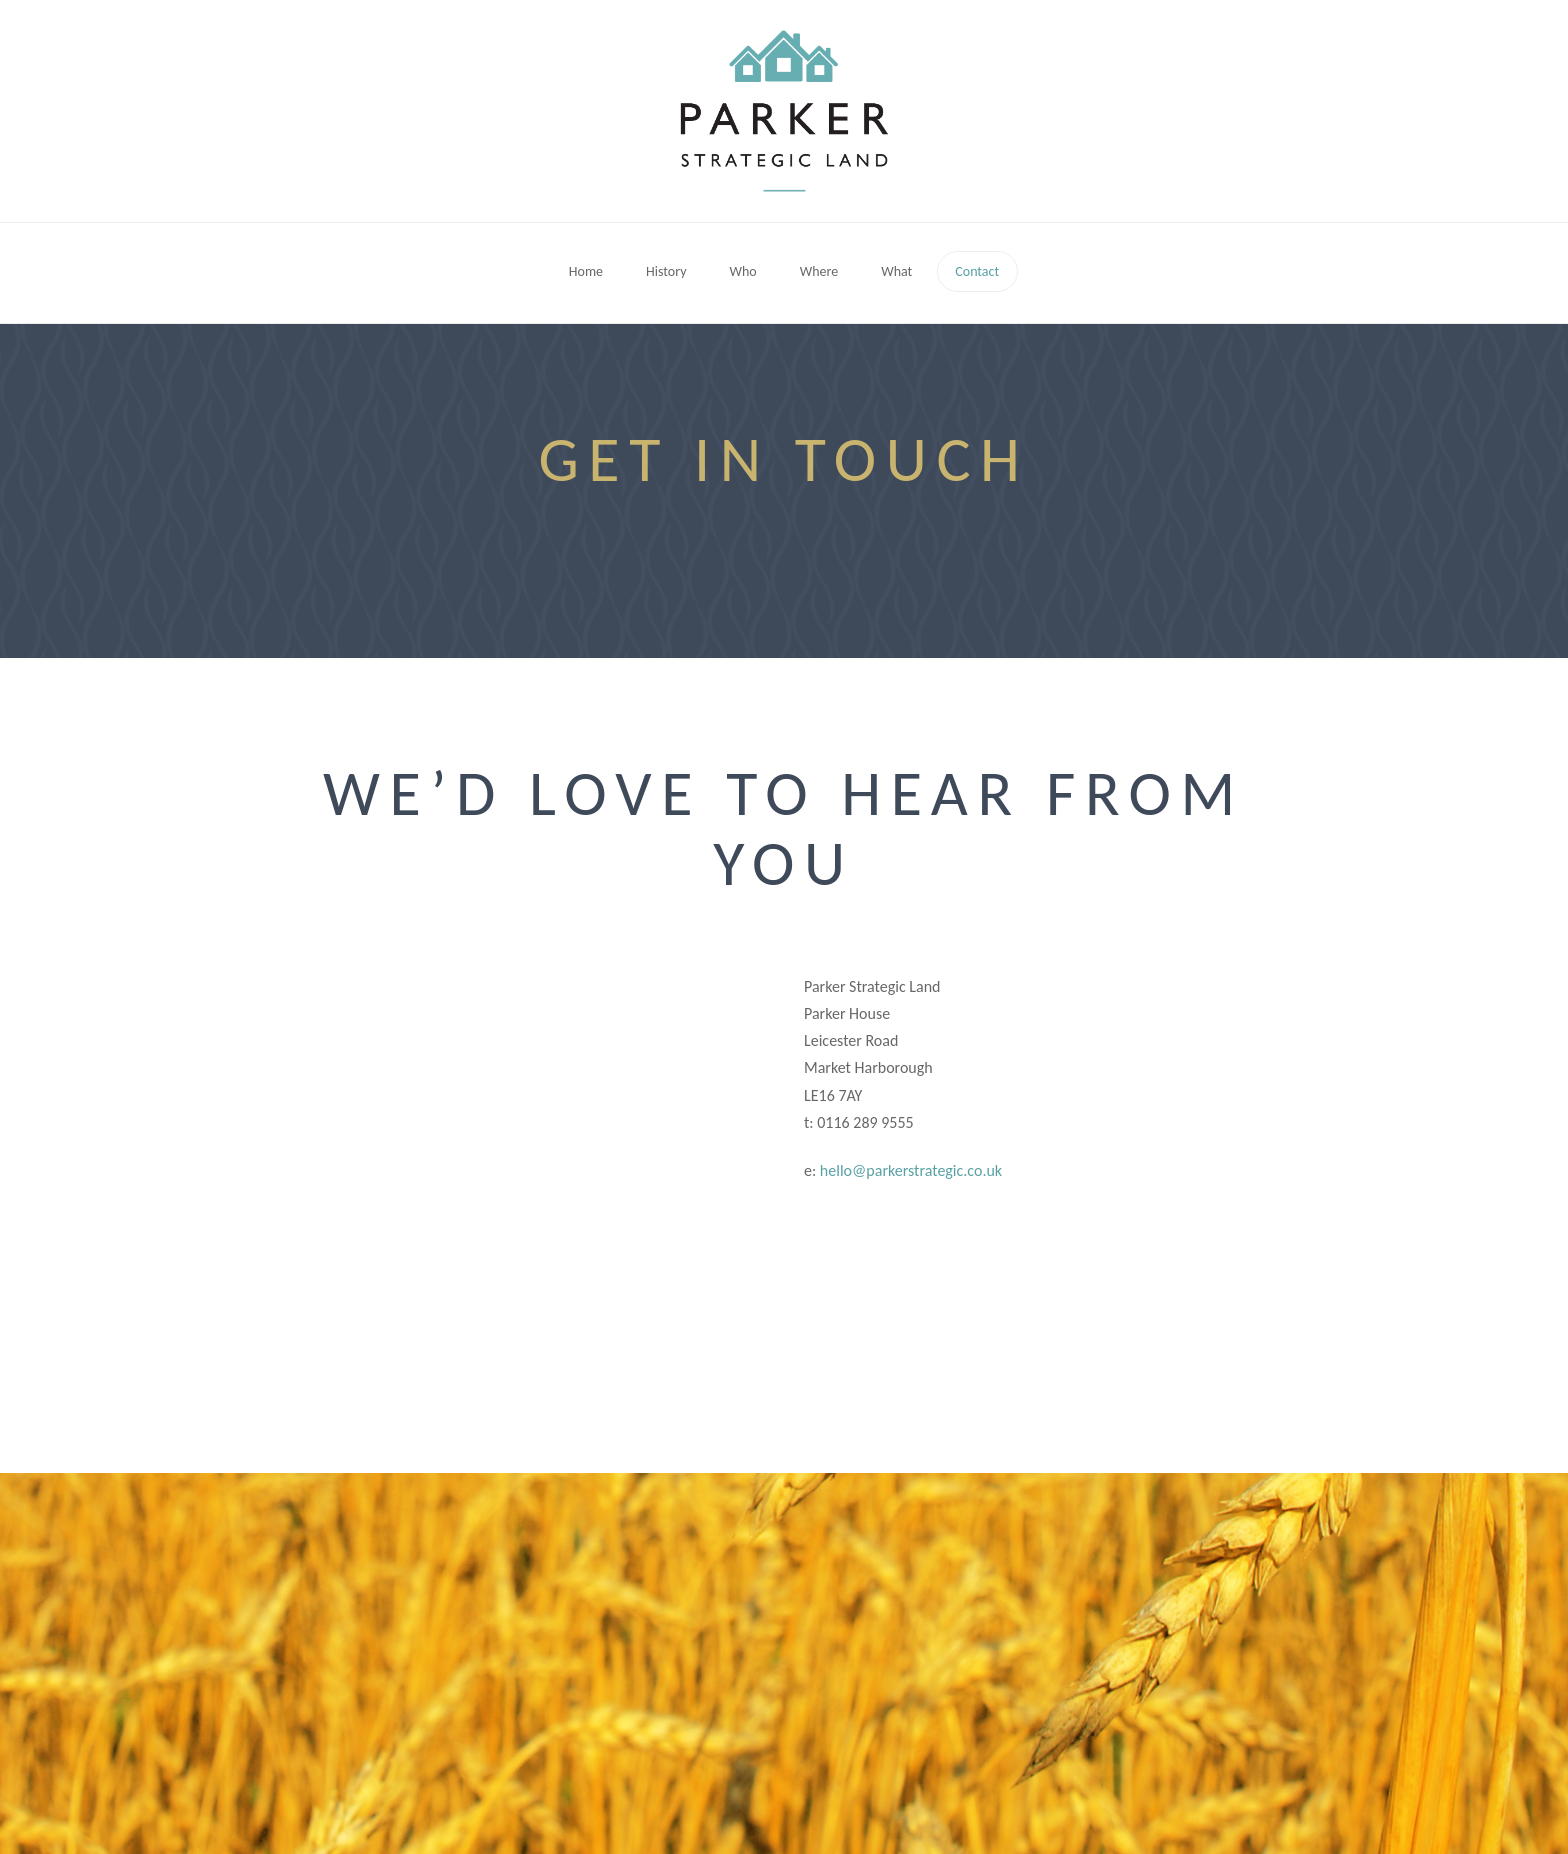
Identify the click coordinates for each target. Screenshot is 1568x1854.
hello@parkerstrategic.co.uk (911, 1170)
